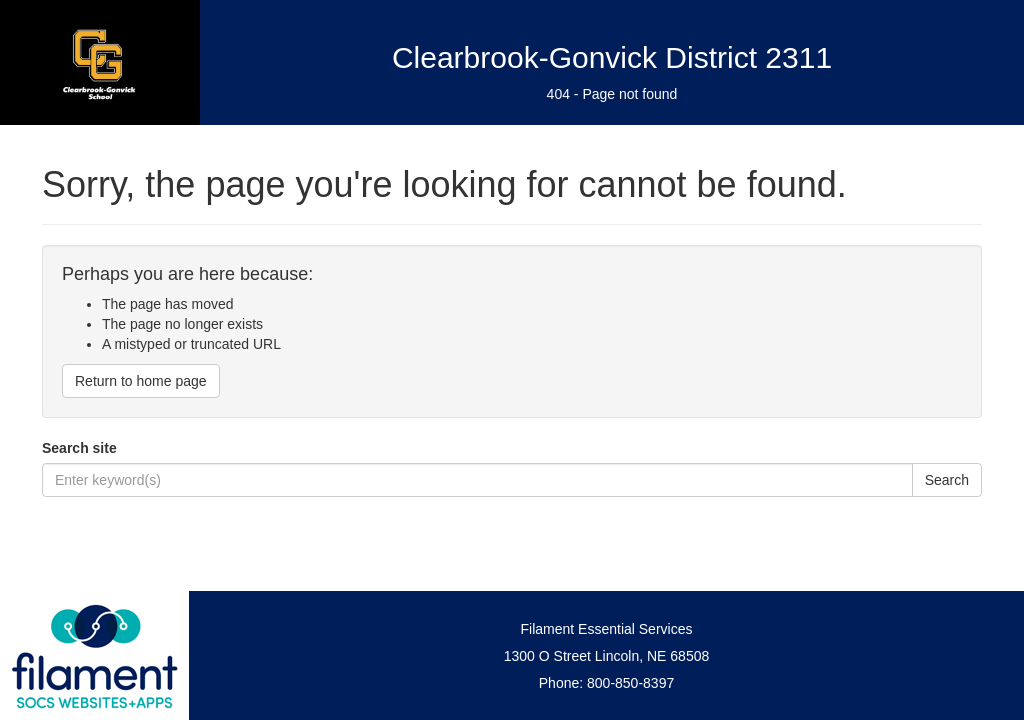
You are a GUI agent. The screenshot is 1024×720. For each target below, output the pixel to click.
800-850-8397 (630, 683)
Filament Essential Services (607, 629)
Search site (79, 448)
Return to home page (141, 381)
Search (947, 480)
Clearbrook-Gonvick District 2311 (612, 57)
